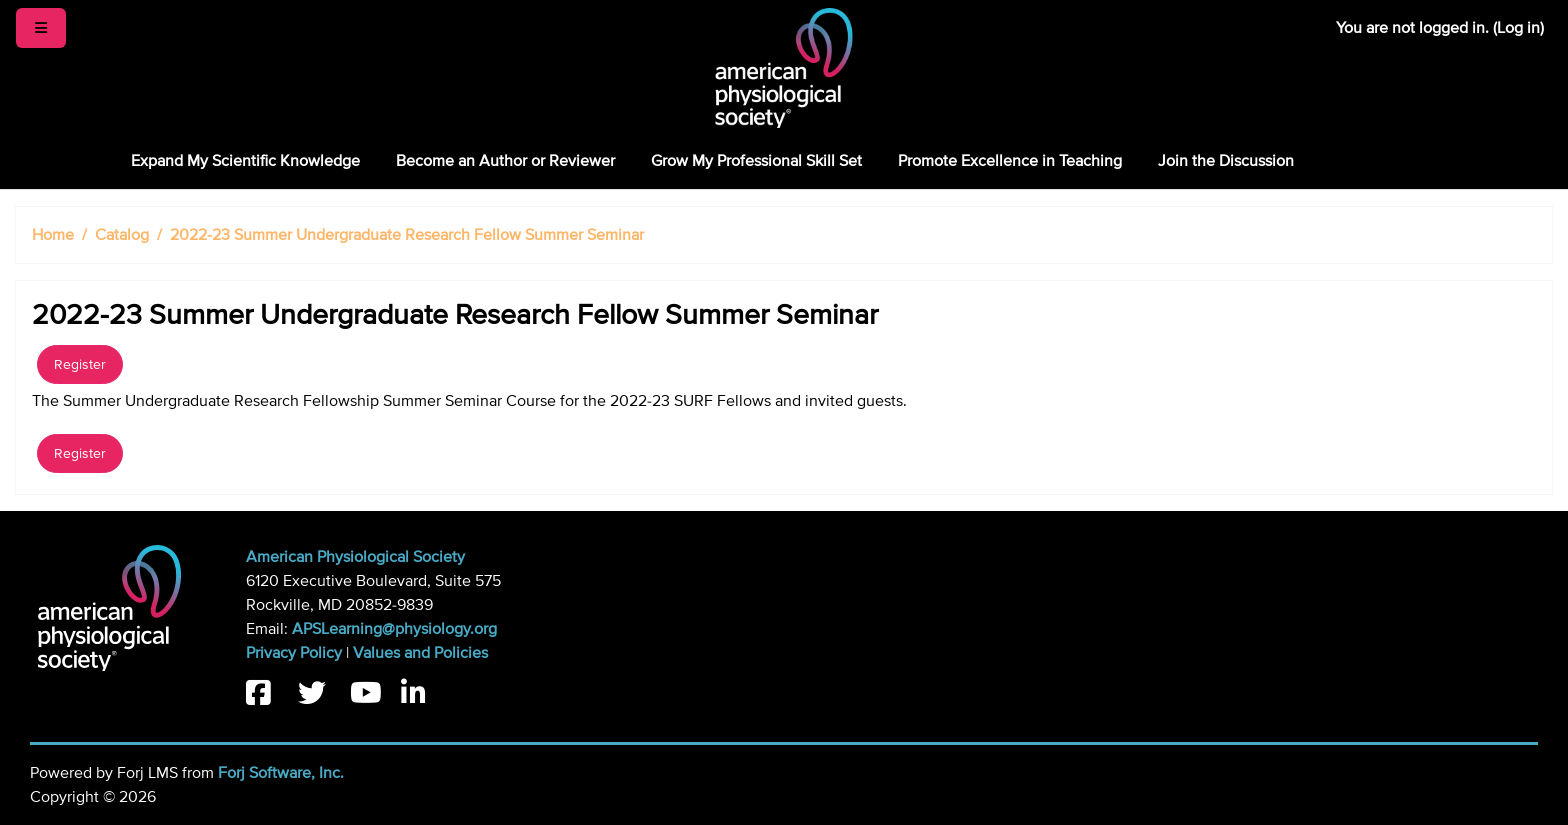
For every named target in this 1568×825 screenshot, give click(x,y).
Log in (1518, 28)
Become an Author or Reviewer (505, 161)
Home (53, 235)
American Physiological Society (355, 557)
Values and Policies (420, 653)
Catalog (122, 235)
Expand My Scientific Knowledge (245, 161)
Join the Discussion (1226, 161)
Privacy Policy (294, 653)
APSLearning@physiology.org (394, 629)
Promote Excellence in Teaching (1010, 161)
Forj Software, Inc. (281, 773)
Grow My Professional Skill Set (756, 161)
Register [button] (80, 364)
